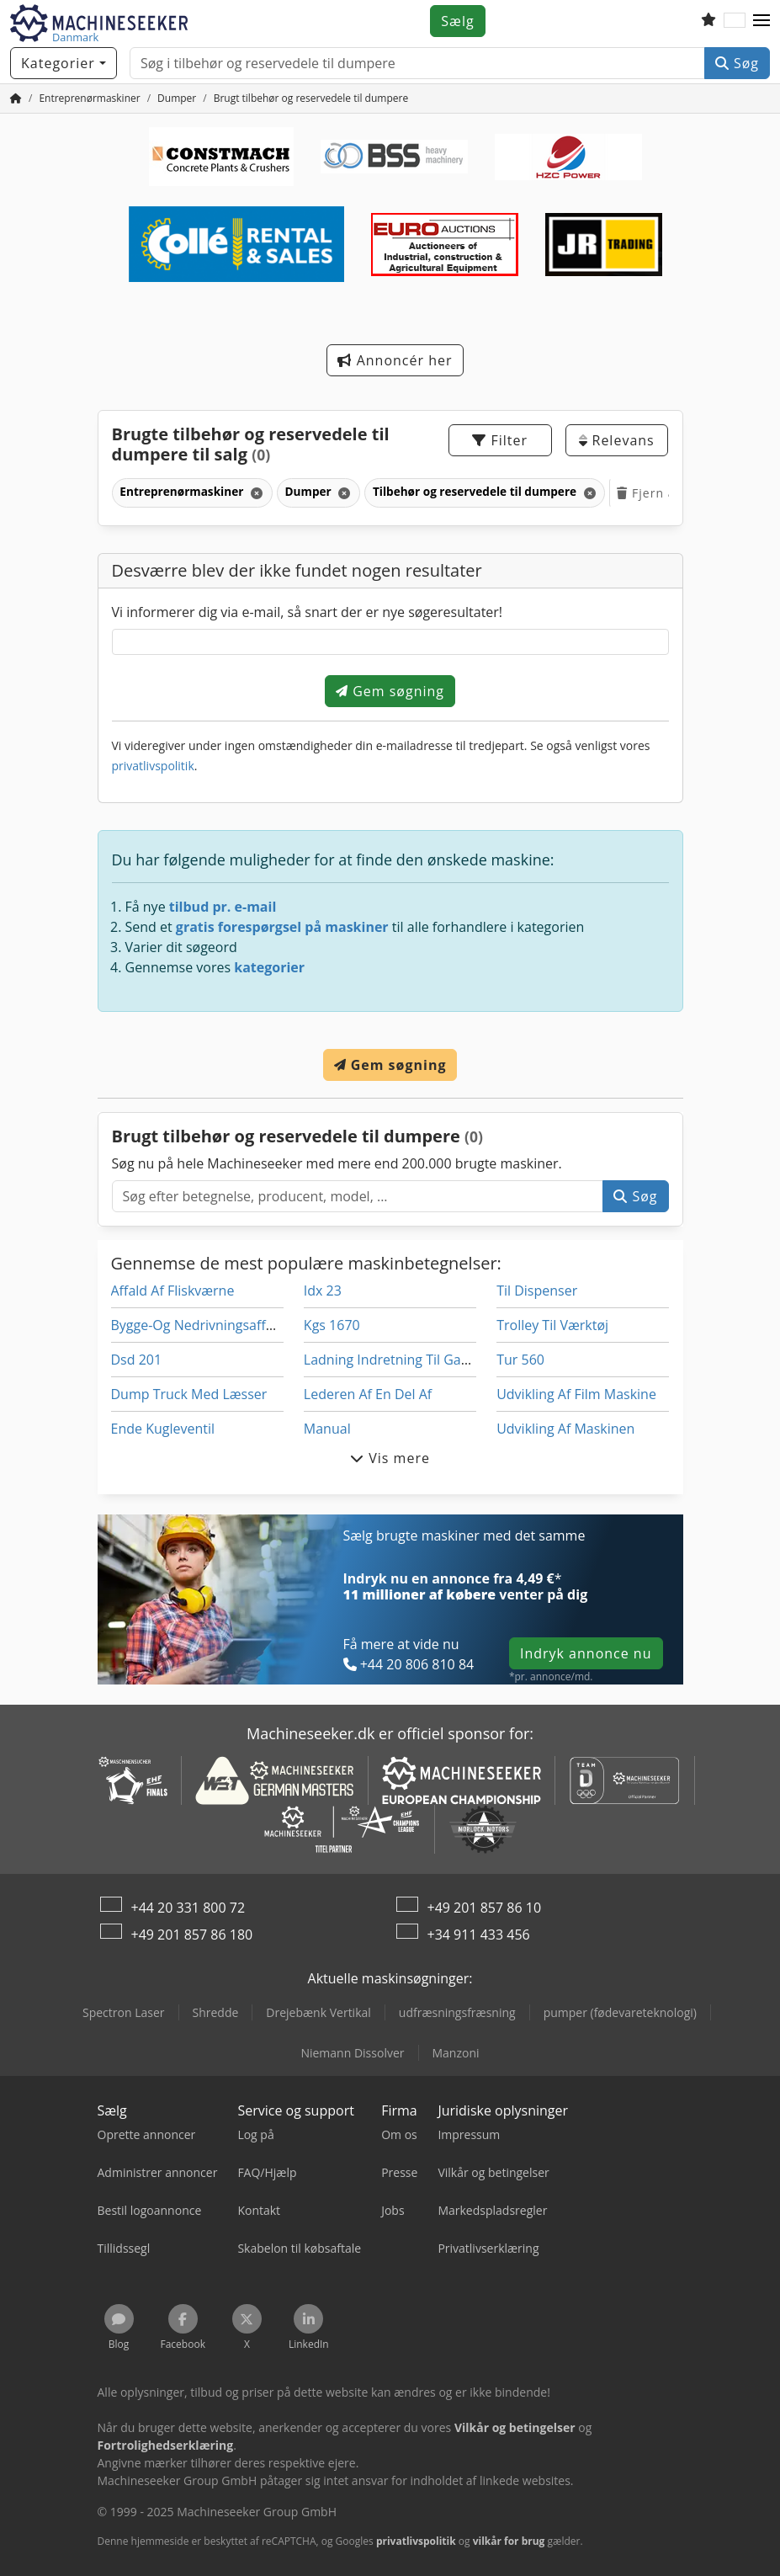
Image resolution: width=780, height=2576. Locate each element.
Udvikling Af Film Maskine (576, 1394)
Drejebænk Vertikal (318, 2012)
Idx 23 (323, 1290)
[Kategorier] (63, 63)
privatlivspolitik (153, 766)
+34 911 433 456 (478, 1934)
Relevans (616, 440)
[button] (761, 21)
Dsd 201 (136, 1359)
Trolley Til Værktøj (552, 1325)
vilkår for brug (509, 2541)
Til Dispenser (536, 1290)
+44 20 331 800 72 (188, 1907)
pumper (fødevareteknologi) (620, 2012)
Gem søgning (390, 691)
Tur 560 (520, 1359)
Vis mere (390, 1458)
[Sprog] (734, 21)
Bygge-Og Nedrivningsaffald (198, 1325)
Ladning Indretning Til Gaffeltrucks (411, 1359)
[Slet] (255, 493)
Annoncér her (394, 360)
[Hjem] (16, 98)
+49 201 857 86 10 (484, 1907)
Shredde (216, 2012)
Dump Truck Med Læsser (189, 1394)
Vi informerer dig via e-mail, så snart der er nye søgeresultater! (307, 612)
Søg (737, 63)
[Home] (89, 98)
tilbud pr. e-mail (222, 906)
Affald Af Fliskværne (173, 1290)
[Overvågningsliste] (708, 21)
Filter (500, 440)
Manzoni (456, 2053)
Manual (327, 1428)
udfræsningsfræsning (457, 2012)
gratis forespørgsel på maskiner (282, 927)
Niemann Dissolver (352, 2053)
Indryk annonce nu (586, 1653)
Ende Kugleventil (163, 1428)
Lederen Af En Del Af (368, 1394)
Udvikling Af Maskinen (565, 1428)
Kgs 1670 (332, 1325)
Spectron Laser (123, 2012)
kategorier (269, 967)
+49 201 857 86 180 (192, 1934)
